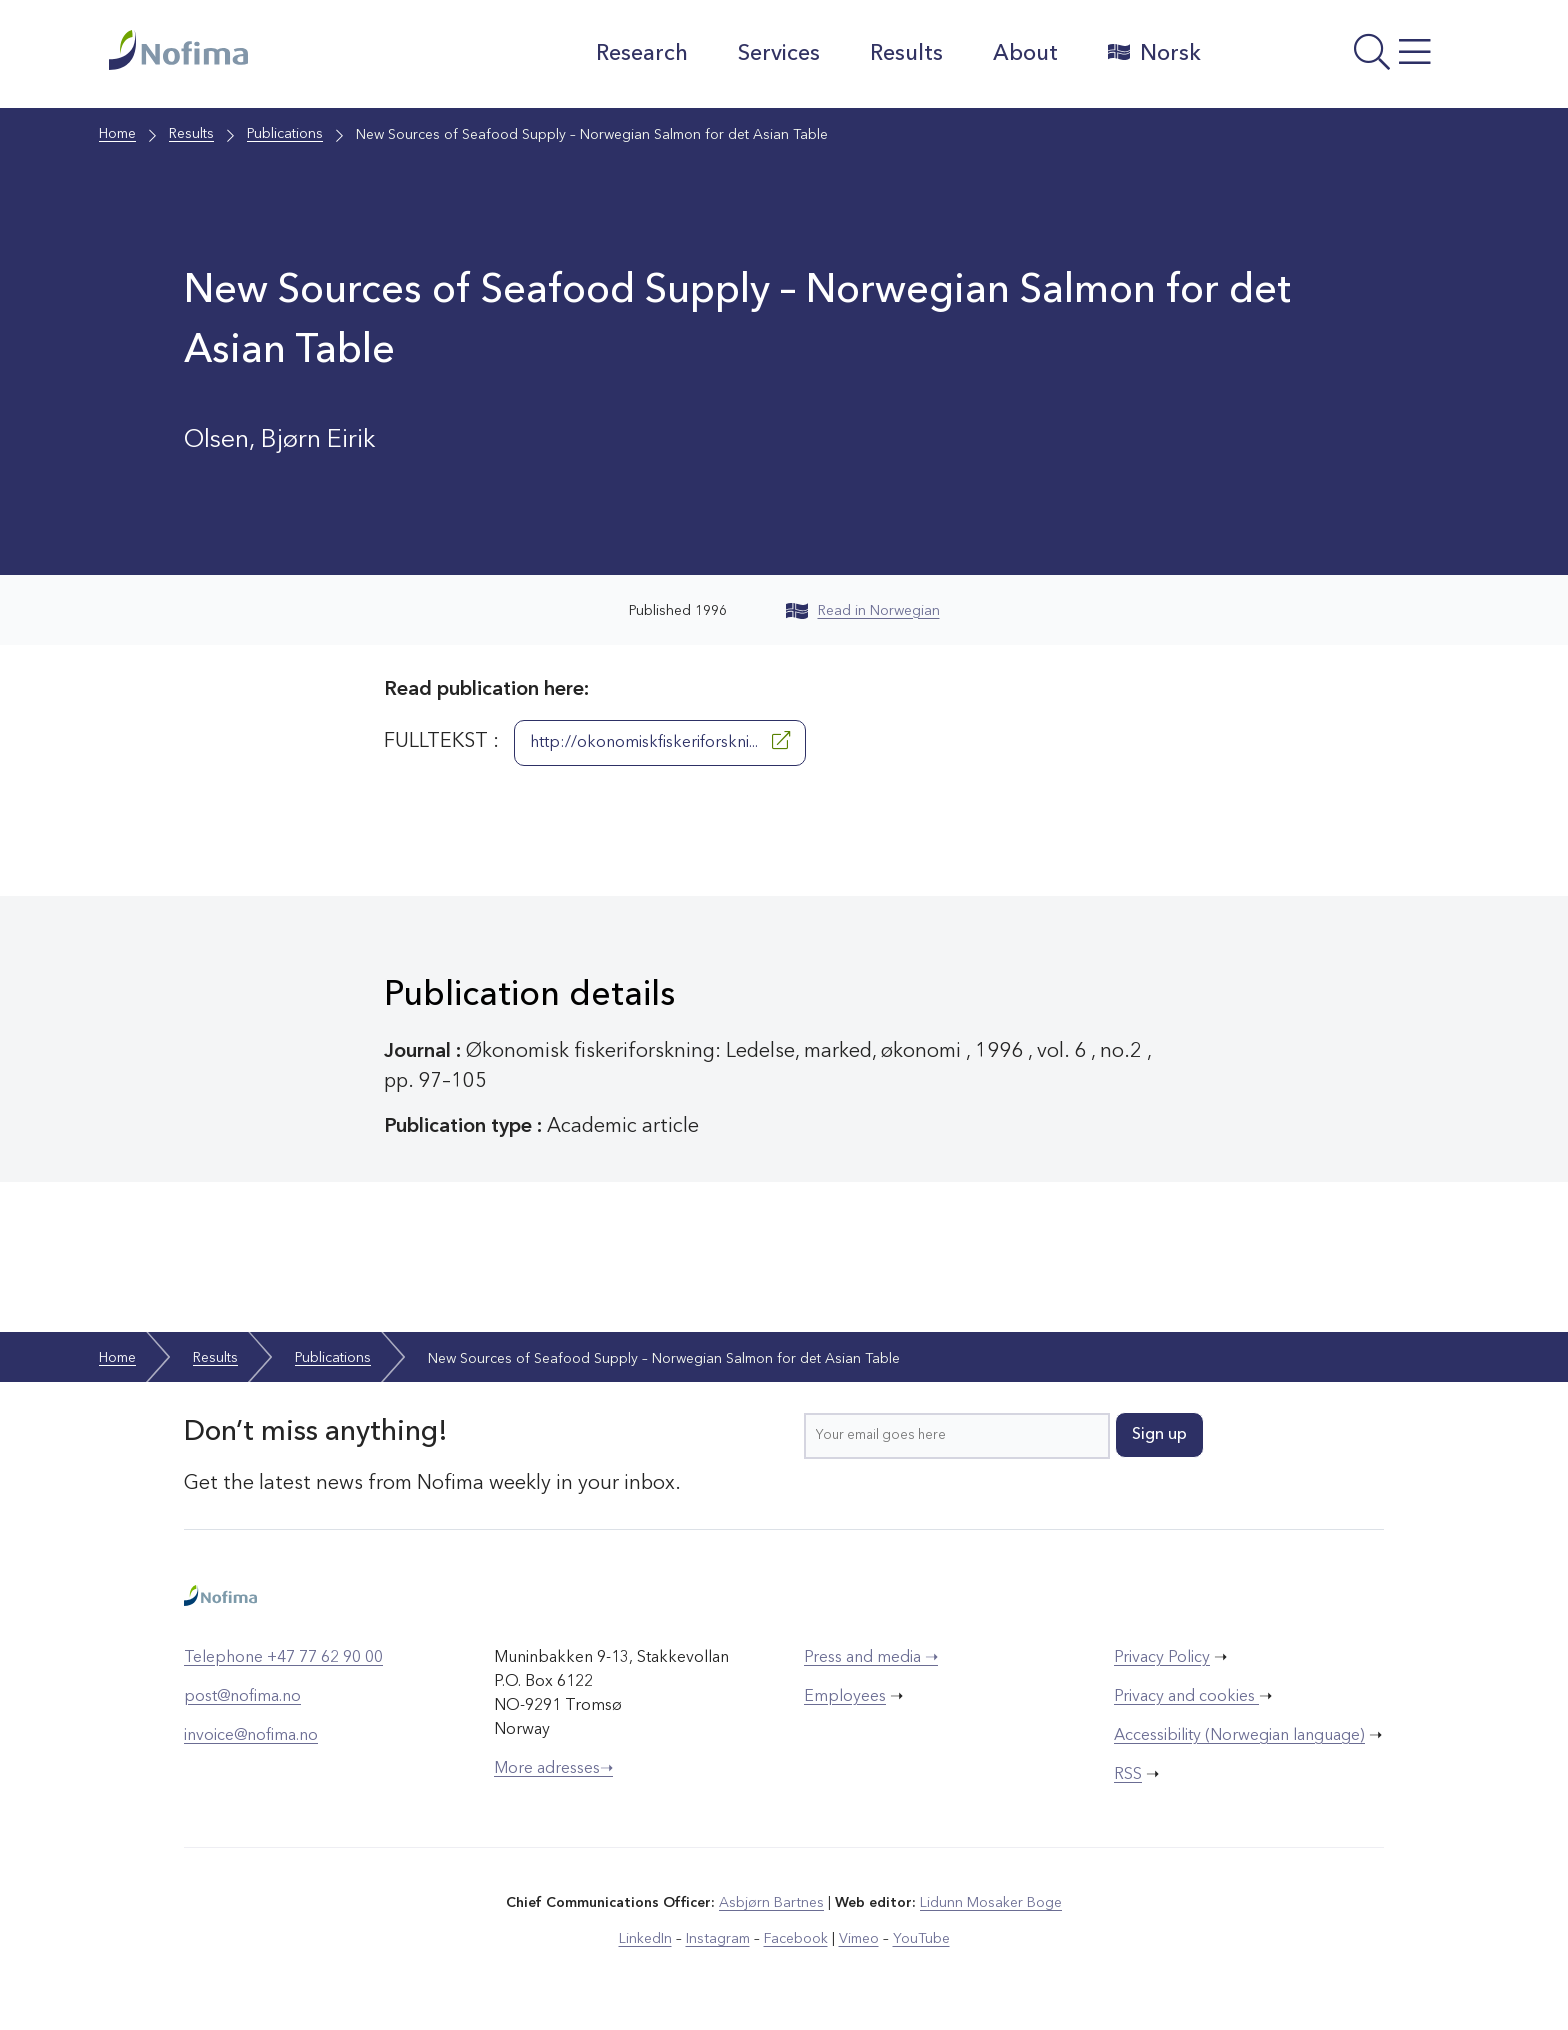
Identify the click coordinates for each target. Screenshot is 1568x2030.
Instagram (718, 1939)
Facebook (795, 1939)
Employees (845, 1697)
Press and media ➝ (871, 1658)
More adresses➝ (553, 1769)
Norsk (1153, 53)
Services (778, 54)
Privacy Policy (1162, 1658)
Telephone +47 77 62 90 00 (283, 1658)
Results (905, 54)
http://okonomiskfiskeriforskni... (660, 741)
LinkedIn (646, 1939)
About (1024, 54)
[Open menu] (1339, 59)
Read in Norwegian (863, 611)
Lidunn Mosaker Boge (991, 1903)
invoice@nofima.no (251, 1736)
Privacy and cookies (1186, 1697)
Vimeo (858, 1939)
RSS (1128, 1775)
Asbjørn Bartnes (772, 1903)
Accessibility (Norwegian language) (1239, 1736)
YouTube (920, 1939)
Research (641, 54)
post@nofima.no (242, 1697)
